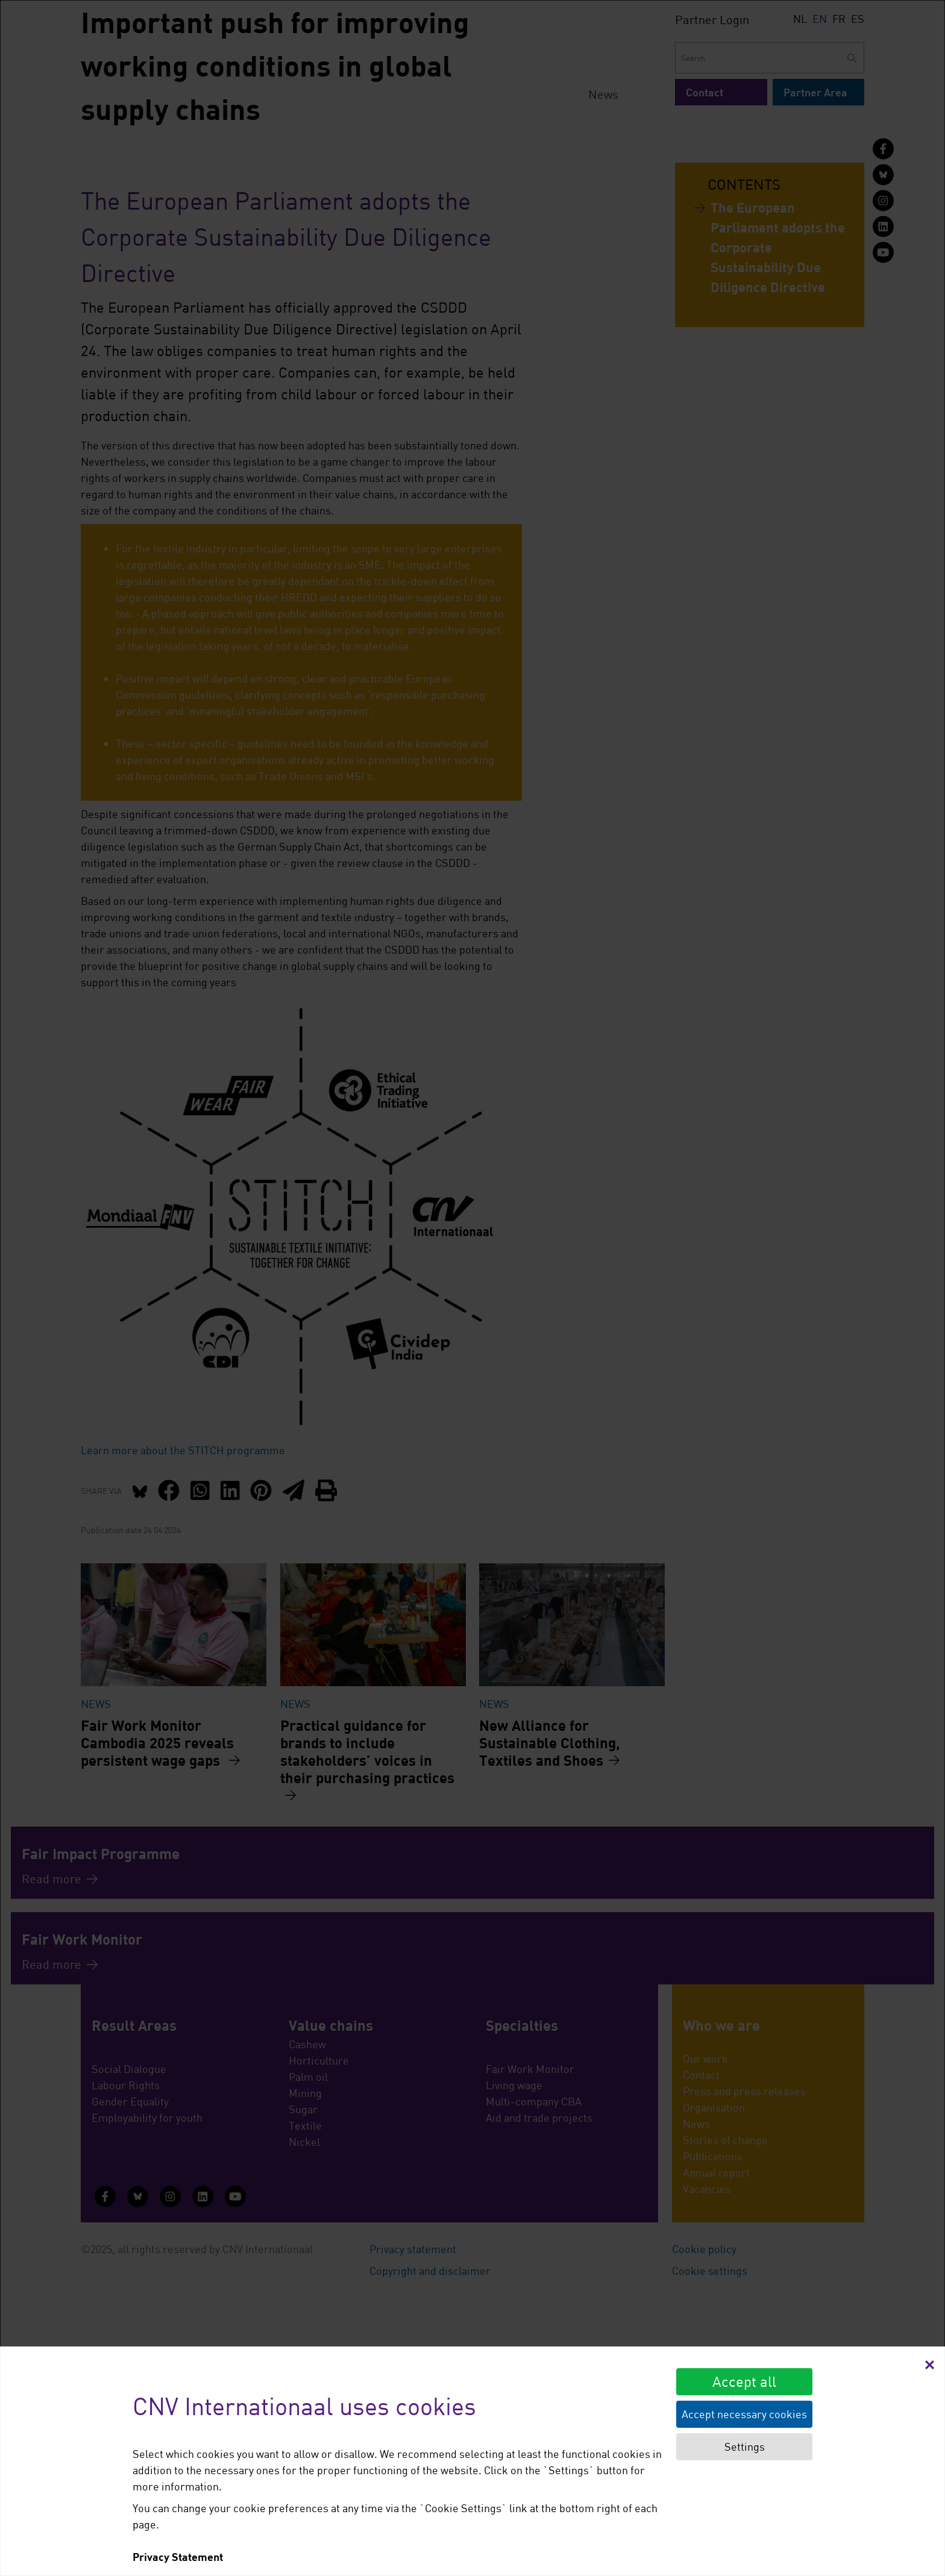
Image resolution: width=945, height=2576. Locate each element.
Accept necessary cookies (744, 2414)
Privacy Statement (178, 2556)
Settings (744, 2446)
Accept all (744, 2381)
